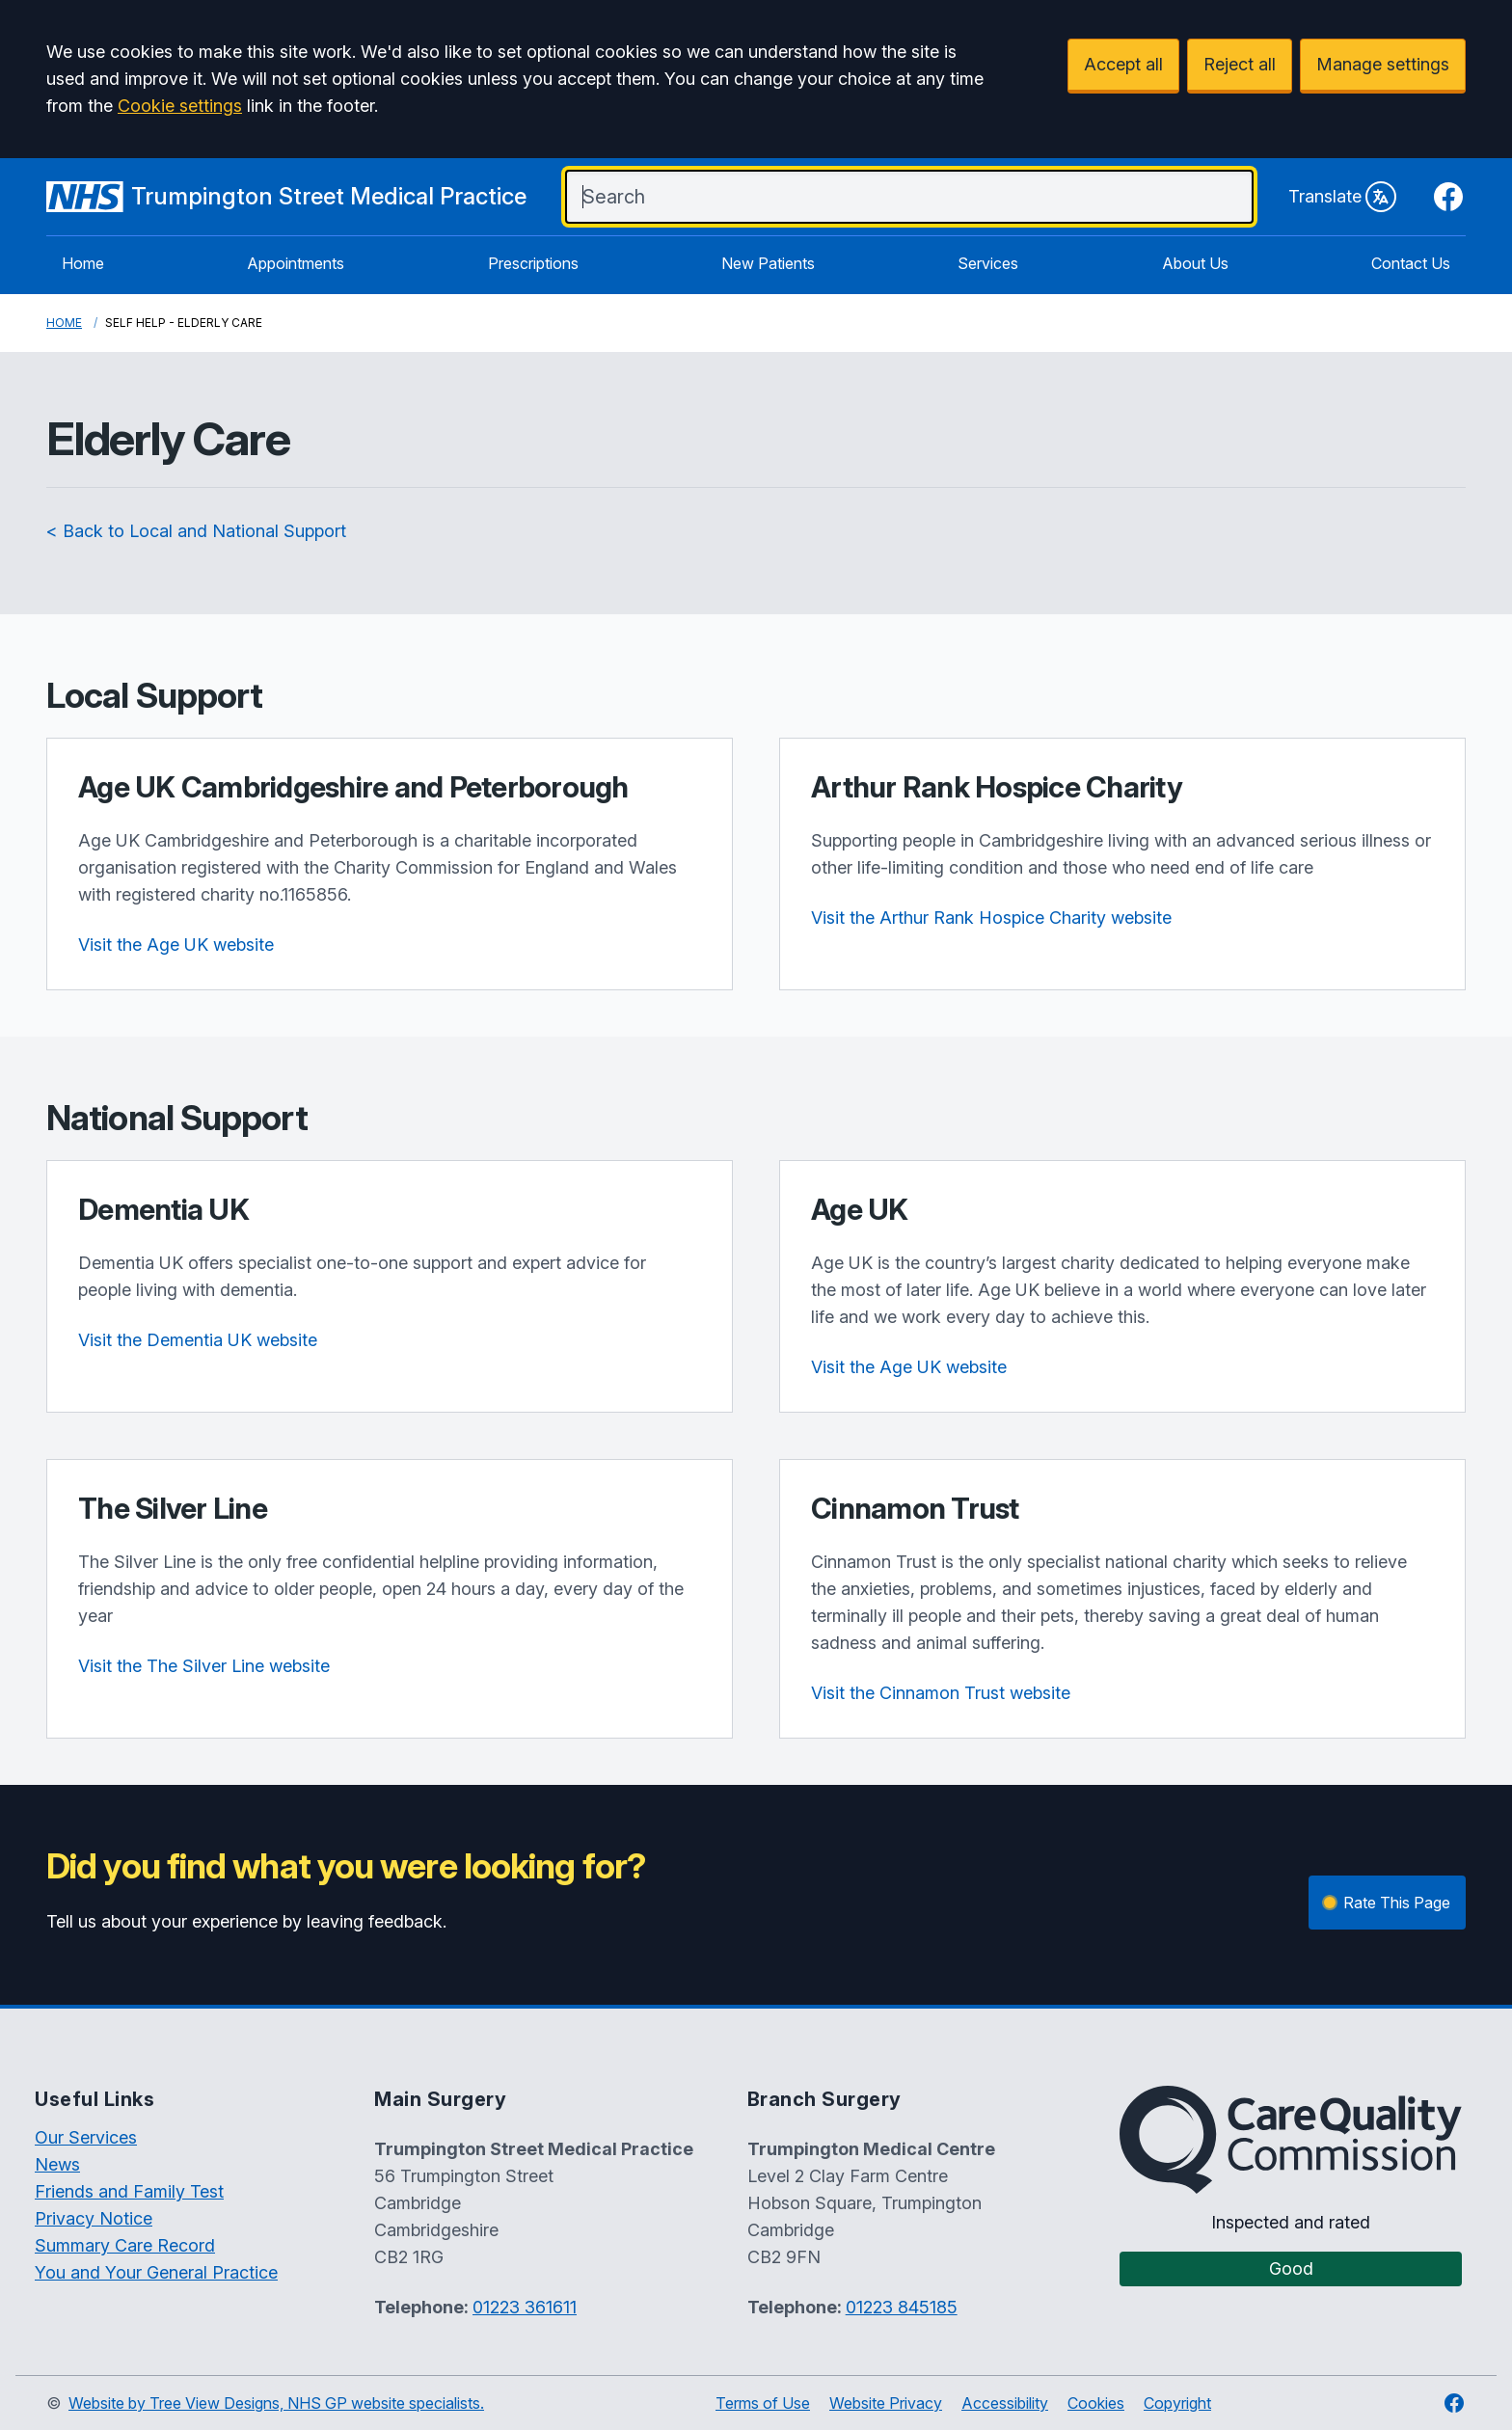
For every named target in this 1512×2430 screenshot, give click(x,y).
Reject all (1239, 64)
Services (988, 263)
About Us (1195, 263)
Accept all (1123, 64)
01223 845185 (902, 2307)
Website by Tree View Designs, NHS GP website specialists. (276, 2403)
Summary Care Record (125, 2245)
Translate (1342, 196)
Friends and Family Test (129, 2191)
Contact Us (1410, 263)
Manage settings (1382, 64)
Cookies (1095, 2403)
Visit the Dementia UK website (197, 1340)
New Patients (768, 263)
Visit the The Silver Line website (204, 1666)
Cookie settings (180, 105)
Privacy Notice (93, 2218)
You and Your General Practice (156, 2272)
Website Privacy (885, 2403)
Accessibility (1004, 2403)
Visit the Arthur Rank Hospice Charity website (991, 917)
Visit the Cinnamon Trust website (940, 1693)
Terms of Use (763, 2403)
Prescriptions (533, 263)
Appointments (295, 263)
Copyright (1177, 2403)
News (57, 2164)
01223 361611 (524, 2307)
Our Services (86, 2137)
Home (83, 263)
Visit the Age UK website (176, 944)
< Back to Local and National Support (196, 531)
